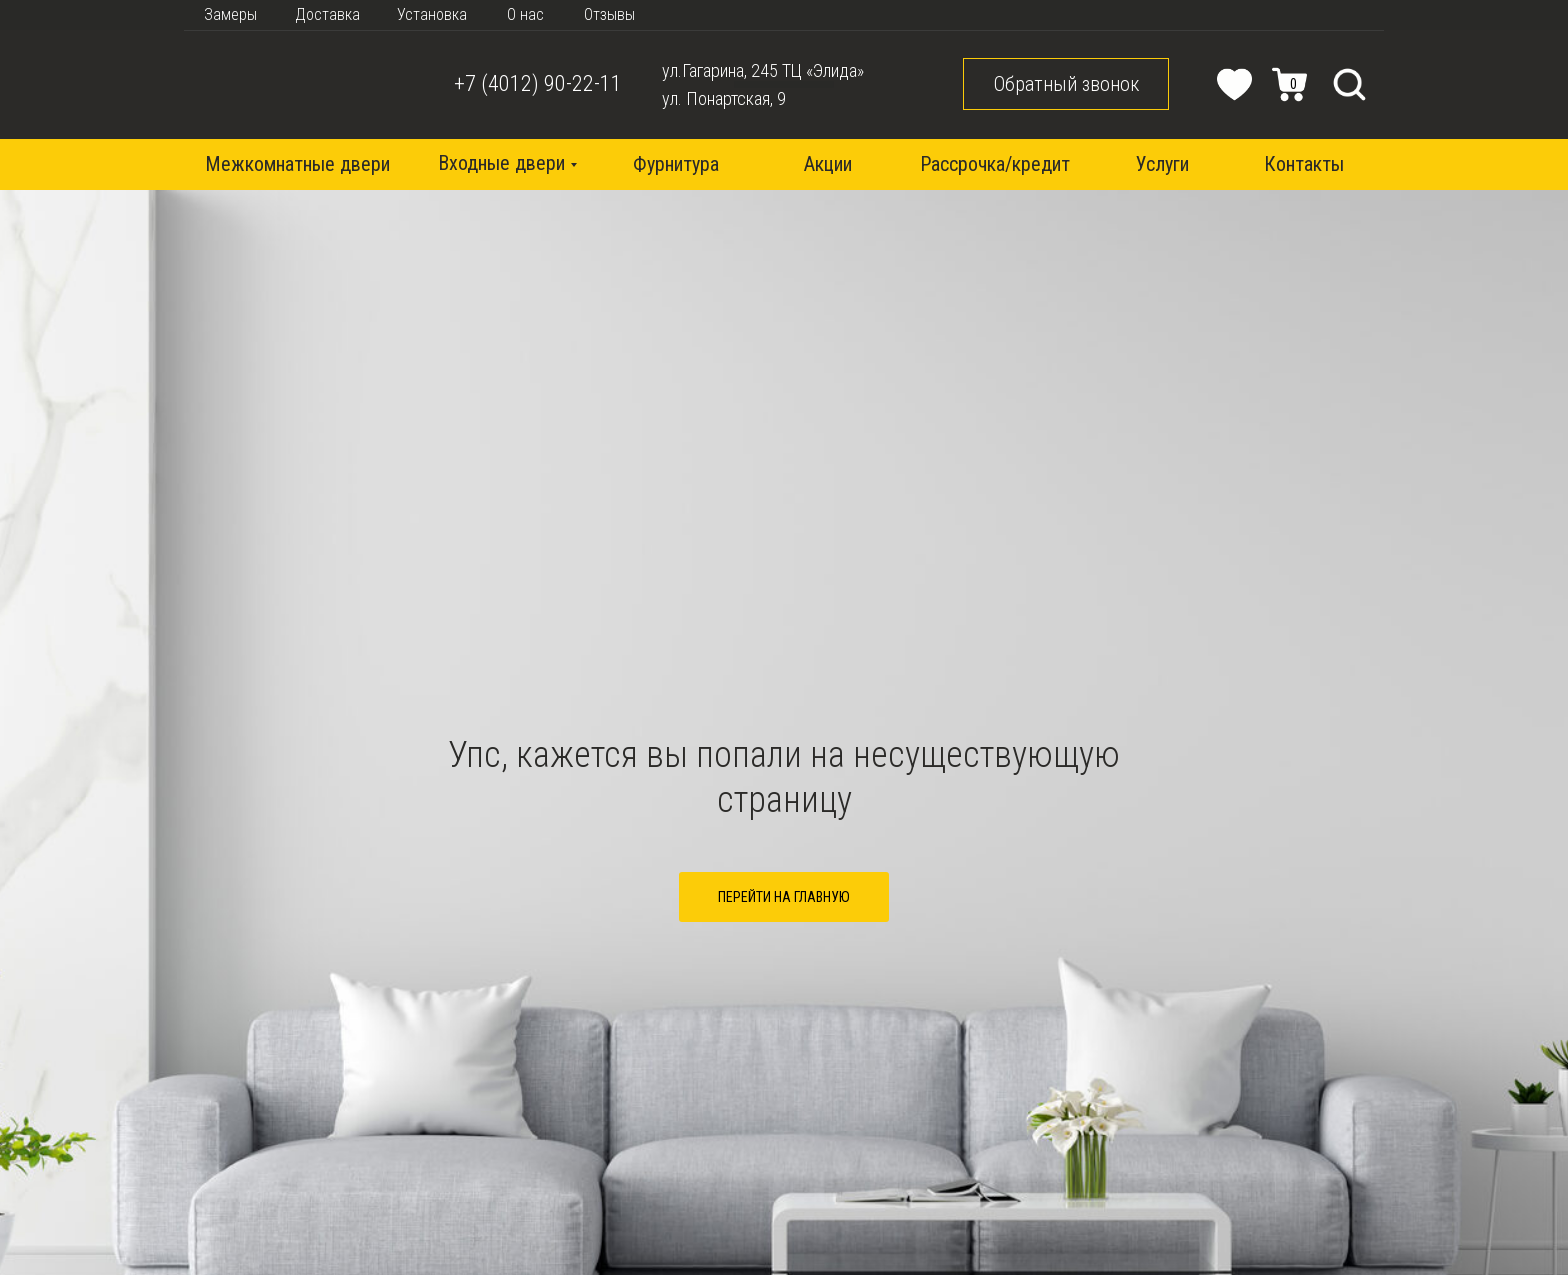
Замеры (230, 14)
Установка (432, 14)
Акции (828, 164)
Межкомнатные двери (297, 164)
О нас (525, 14)
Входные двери (501, 163)
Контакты (1304, 164)
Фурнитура (676, 164)
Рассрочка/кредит (995, 164)
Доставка (327, 14)
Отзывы (609, 14)
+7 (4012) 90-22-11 (538, 83)
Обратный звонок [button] (1066, 84)
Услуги (1162, 164)
